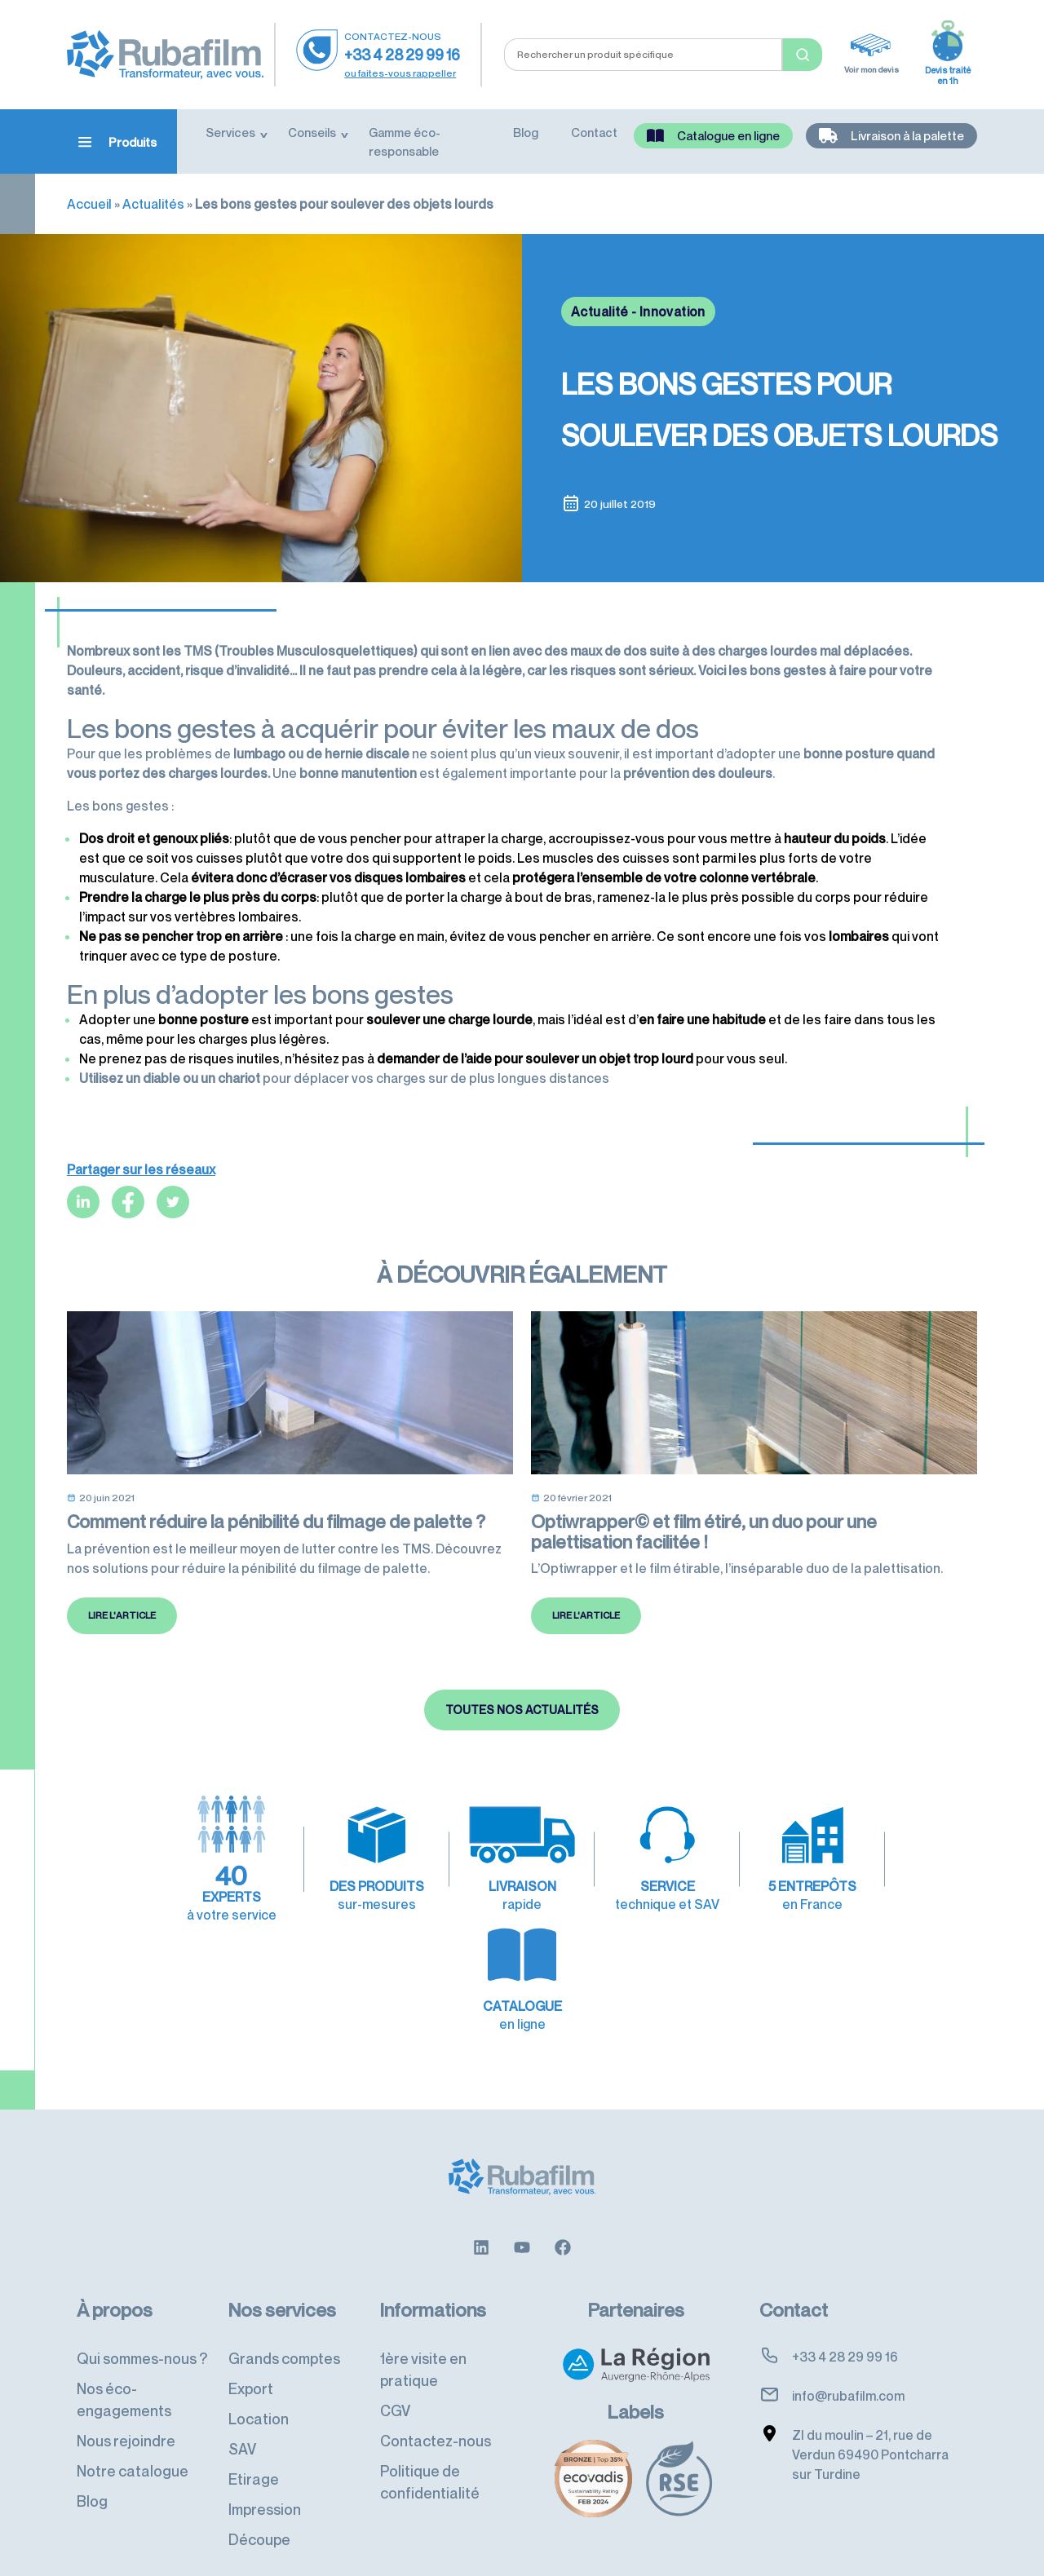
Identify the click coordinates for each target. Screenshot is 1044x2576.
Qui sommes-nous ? (142, 2331)
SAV (242, 2421)
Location (258, 2391)
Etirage (253, 2451)
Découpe (259, 2512)
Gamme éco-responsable (404, 141)
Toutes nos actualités (522, 1775)
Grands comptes (284, 2331)
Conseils (312, 132)
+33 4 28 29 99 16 (402, 55)
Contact (594, 132)
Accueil (89, 204)
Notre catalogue (132, 2443)
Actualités (153, 204)
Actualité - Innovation (638, 311)
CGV (395, 2383)
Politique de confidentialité (430, 2454)
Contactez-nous (435, 2413)
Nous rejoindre (126, 2413)
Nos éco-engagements (124, 2372)
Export (250, 2361)
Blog (525, 132)
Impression (264, 2481)
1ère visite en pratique (423, 2342)
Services (230, 132)
